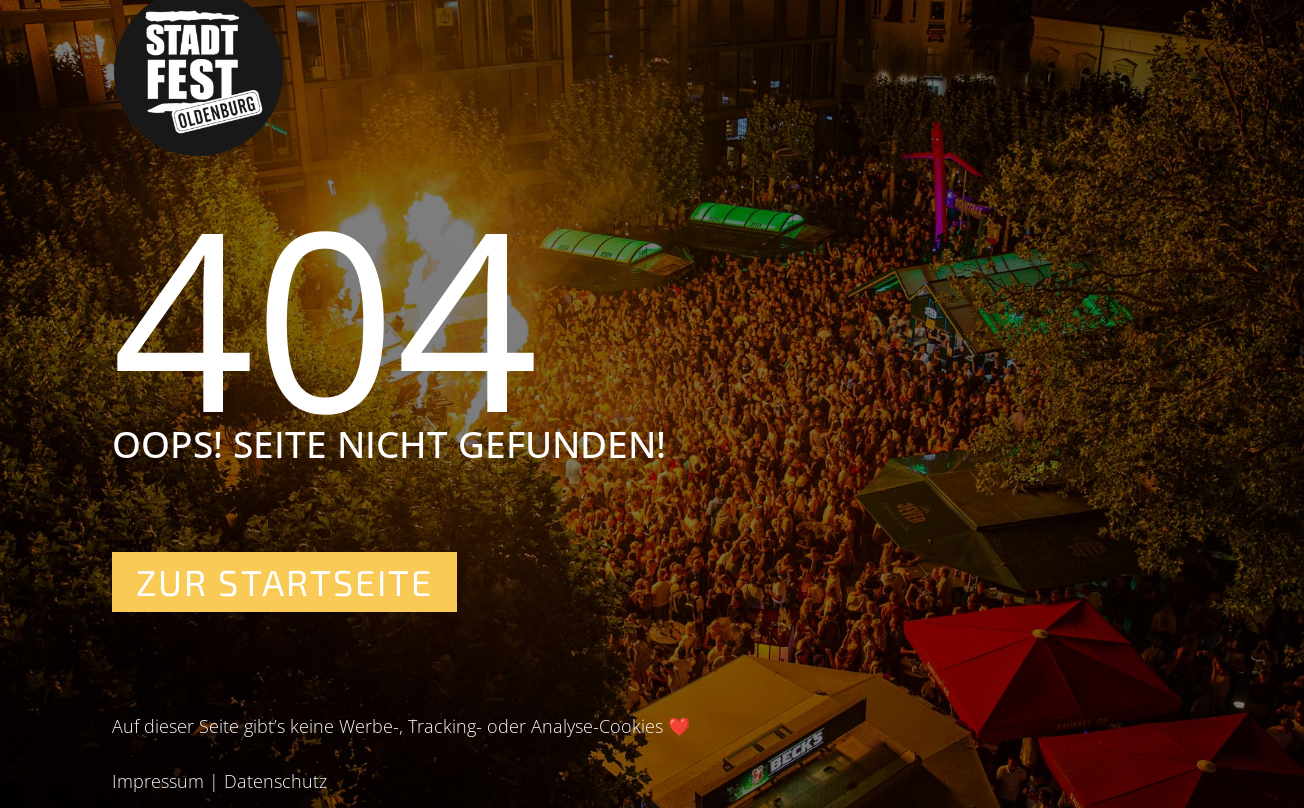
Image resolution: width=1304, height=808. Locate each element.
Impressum (158, 781)
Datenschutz (275, 781)
